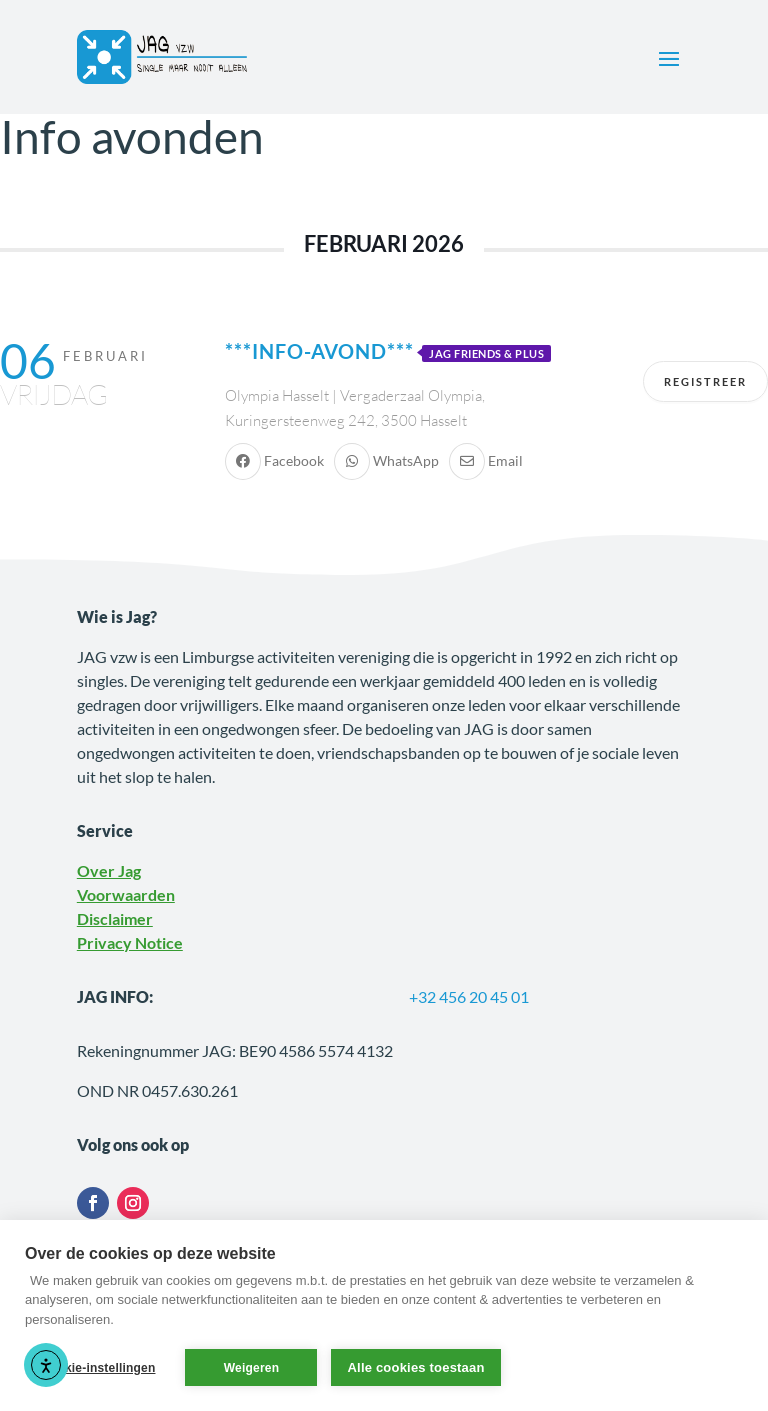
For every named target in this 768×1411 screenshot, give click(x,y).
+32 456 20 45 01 (469, 996)
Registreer (705, 381)
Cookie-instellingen (98, 1368)
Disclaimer (115, 918)
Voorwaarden (126, 894)
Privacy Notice (130, 942)
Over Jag (109, 870)
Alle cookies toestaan (415, 1367)
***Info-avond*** (319, 351)
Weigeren (251, 1368)
